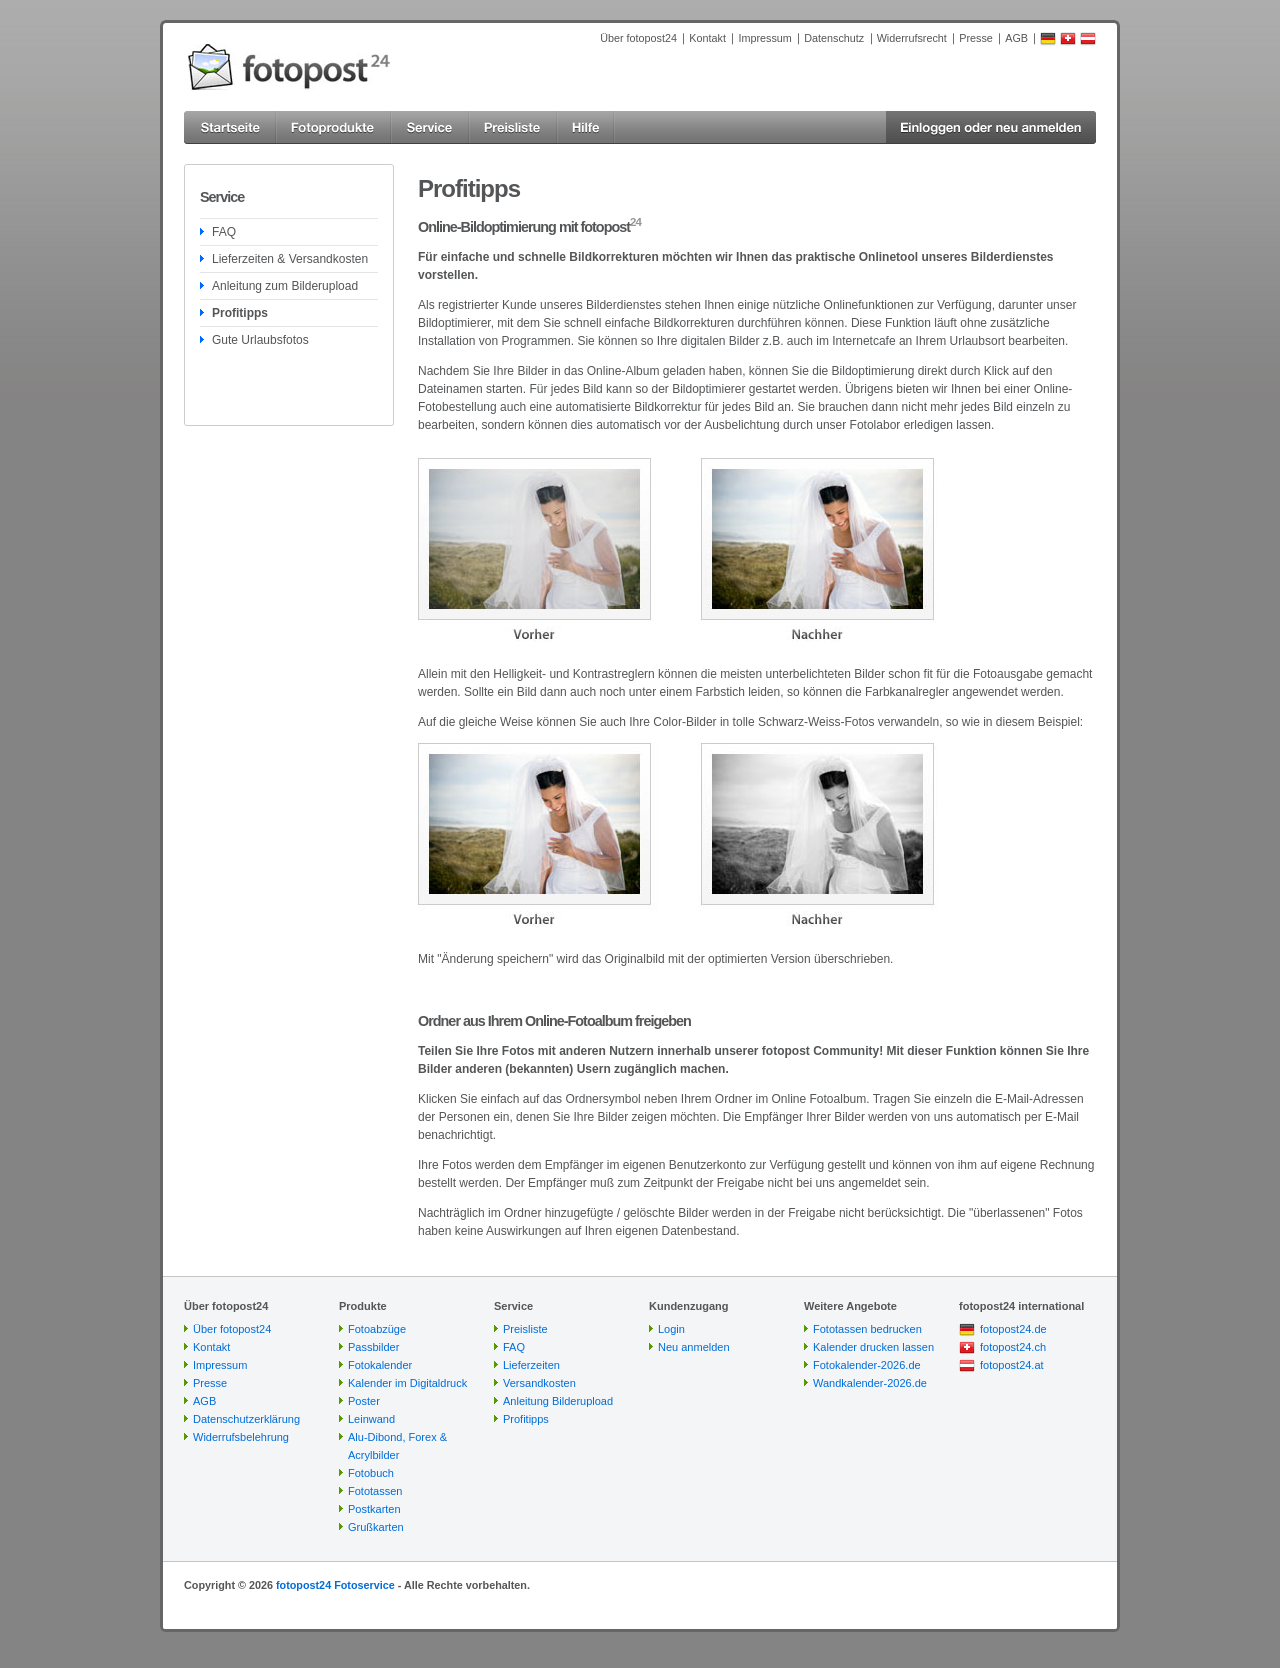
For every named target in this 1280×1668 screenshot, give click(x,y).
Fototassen (375, 1491)
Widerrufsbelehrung (241, 1437)
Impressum (764, 38)
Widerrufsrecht (912, 38)
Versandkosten (539, 1383)
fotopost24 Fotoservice (335, 1585)
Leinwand (371, 1419)
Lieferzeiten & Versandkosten (290, 259)
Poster (364, 1401)
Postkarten (374, 1509)
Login (671, 1329)
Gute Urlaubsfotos (260, 340)
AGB (1016, 38)
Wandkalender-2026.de (870, 1383)
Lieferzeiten (531, 1365)
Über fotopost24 (638, 38)
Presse (976, 38)
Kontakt (707, 38)
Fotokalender (380, 1365)
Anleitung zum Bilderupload (285, 286)
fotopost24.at (1012, 1365)
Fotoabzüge (377, 1329)
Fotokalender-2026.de (867, 1365)
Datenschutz (834, 38)
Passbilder (373, 1347)
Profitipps (240, 313)
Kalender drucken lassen (873, 1347)
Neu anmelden (694, 1347)
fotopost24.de (1013, 1329)
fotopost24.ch (1013, 1347)
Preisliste (525, 1329)
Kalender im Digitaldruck (407, 1383)
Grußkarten (376, 1527)
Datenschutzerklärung (246, 1419)
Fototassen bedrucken (867, 1329)
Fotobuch (371, 1473)
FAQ (224, 232)
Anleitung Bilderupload (558, 1401)
